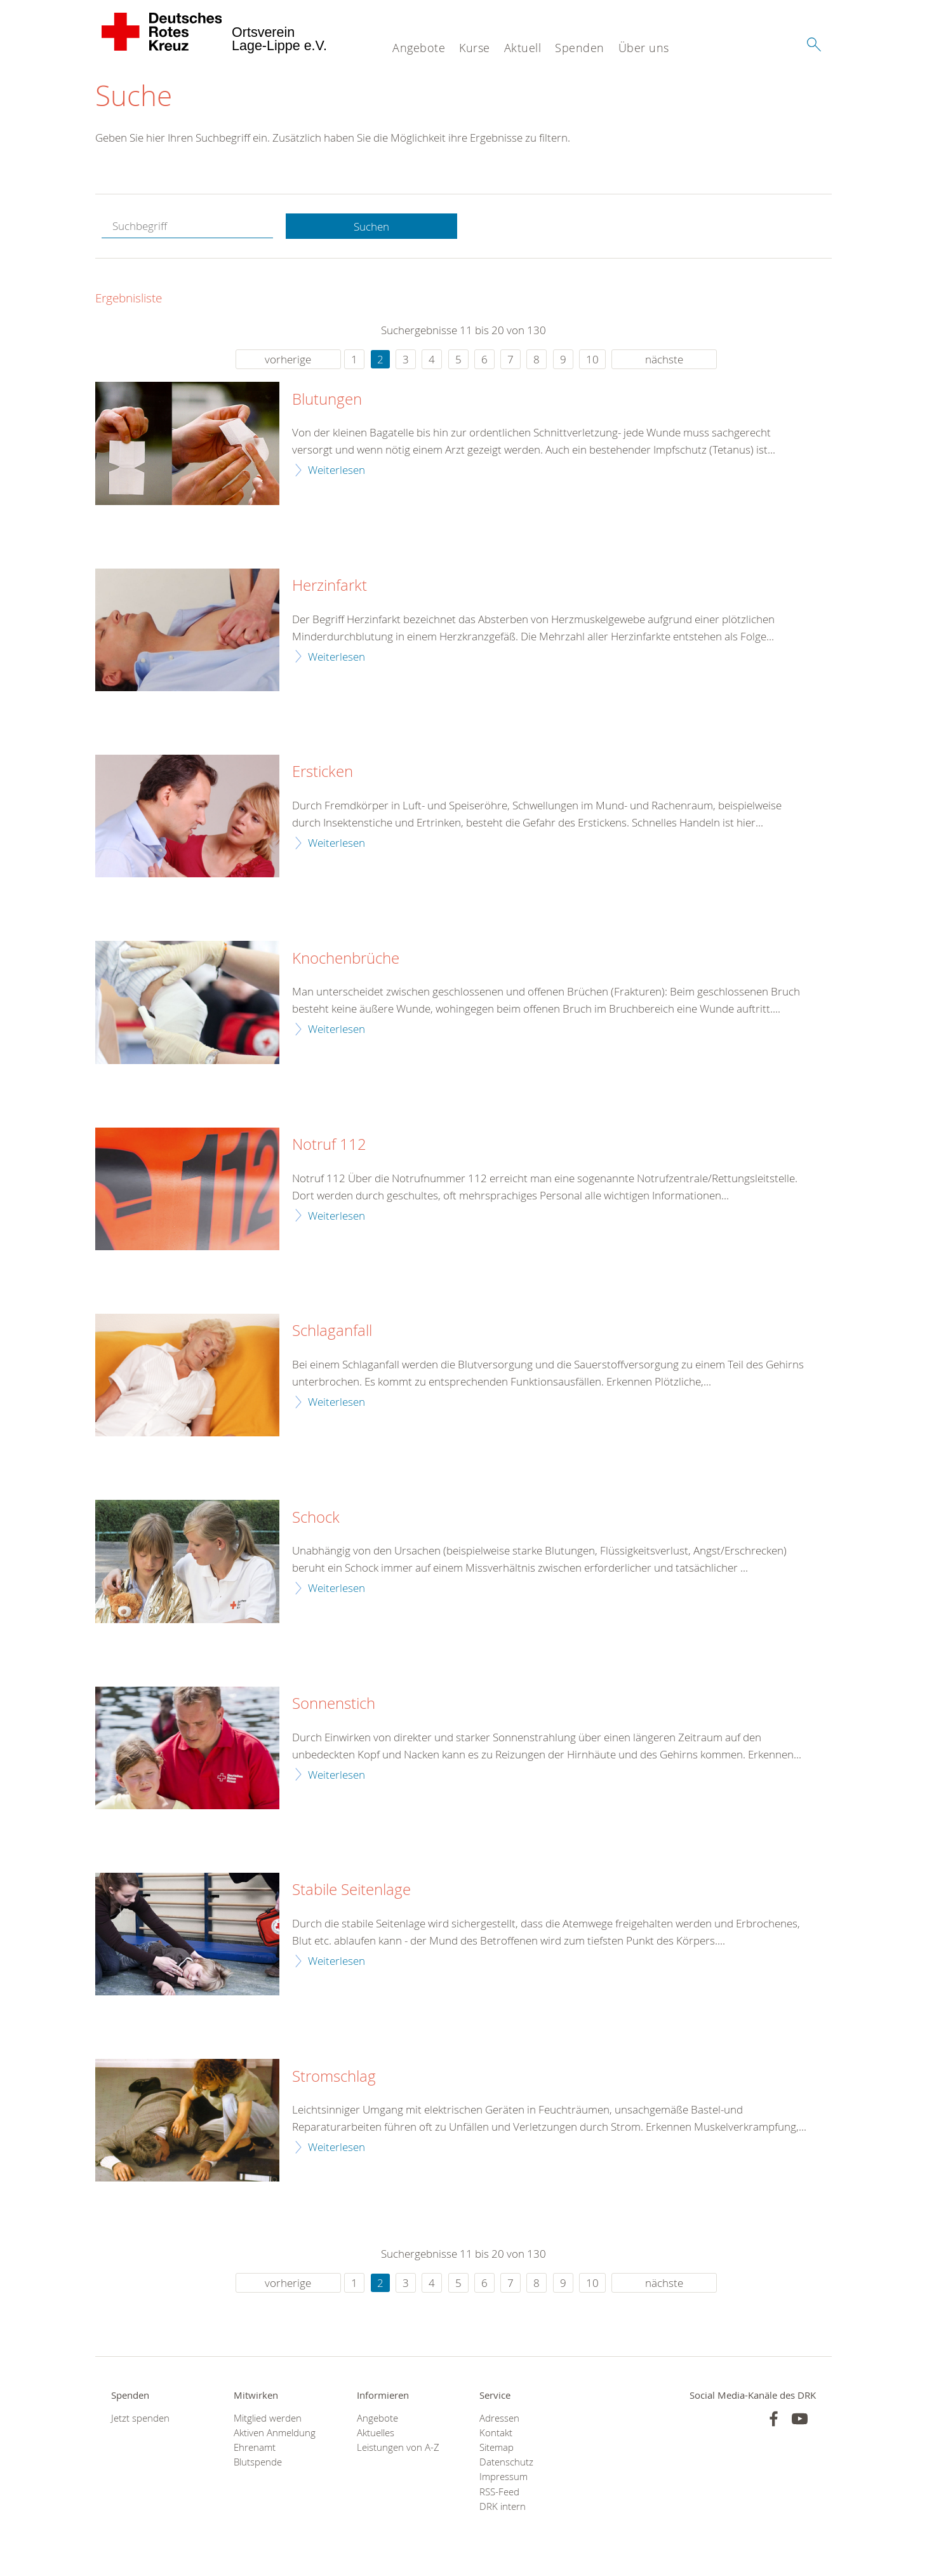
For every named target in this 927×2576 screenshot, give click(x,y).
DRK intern (502, 2506)
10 (592, 359)
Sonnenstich (333, 1703)
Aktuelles (375, 2433)
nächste (664, 359)
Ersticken (322, 771)
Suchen (371, 226)
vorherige (288, 359)
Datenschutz (506, 2462)
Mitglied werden (268, 2418)
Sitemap (496, 2447)
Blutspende (258, 2462)
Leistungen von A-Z (398, 2447)
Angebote (418, 47)
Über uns (643, 47)
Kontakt (495, 2433)
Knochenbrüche (345, 958)
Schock (316, 1517)
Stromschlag (334, 2076)
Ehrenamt (255, 2447)
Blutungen (327, 399)
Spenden (579, 47)
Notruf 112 (329, 1144)
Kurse (474, 47)
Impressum (503, 2477)
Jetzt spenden (140, 2418)
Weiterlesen (336, 469)
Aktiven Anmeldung (275, 2433)
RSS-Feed (499, 2492)
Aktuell (523, 47)
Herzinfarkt (329, 585)
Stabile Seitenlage (351, 1889)
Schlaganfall (332, 1330)
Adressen (499, 2418)
